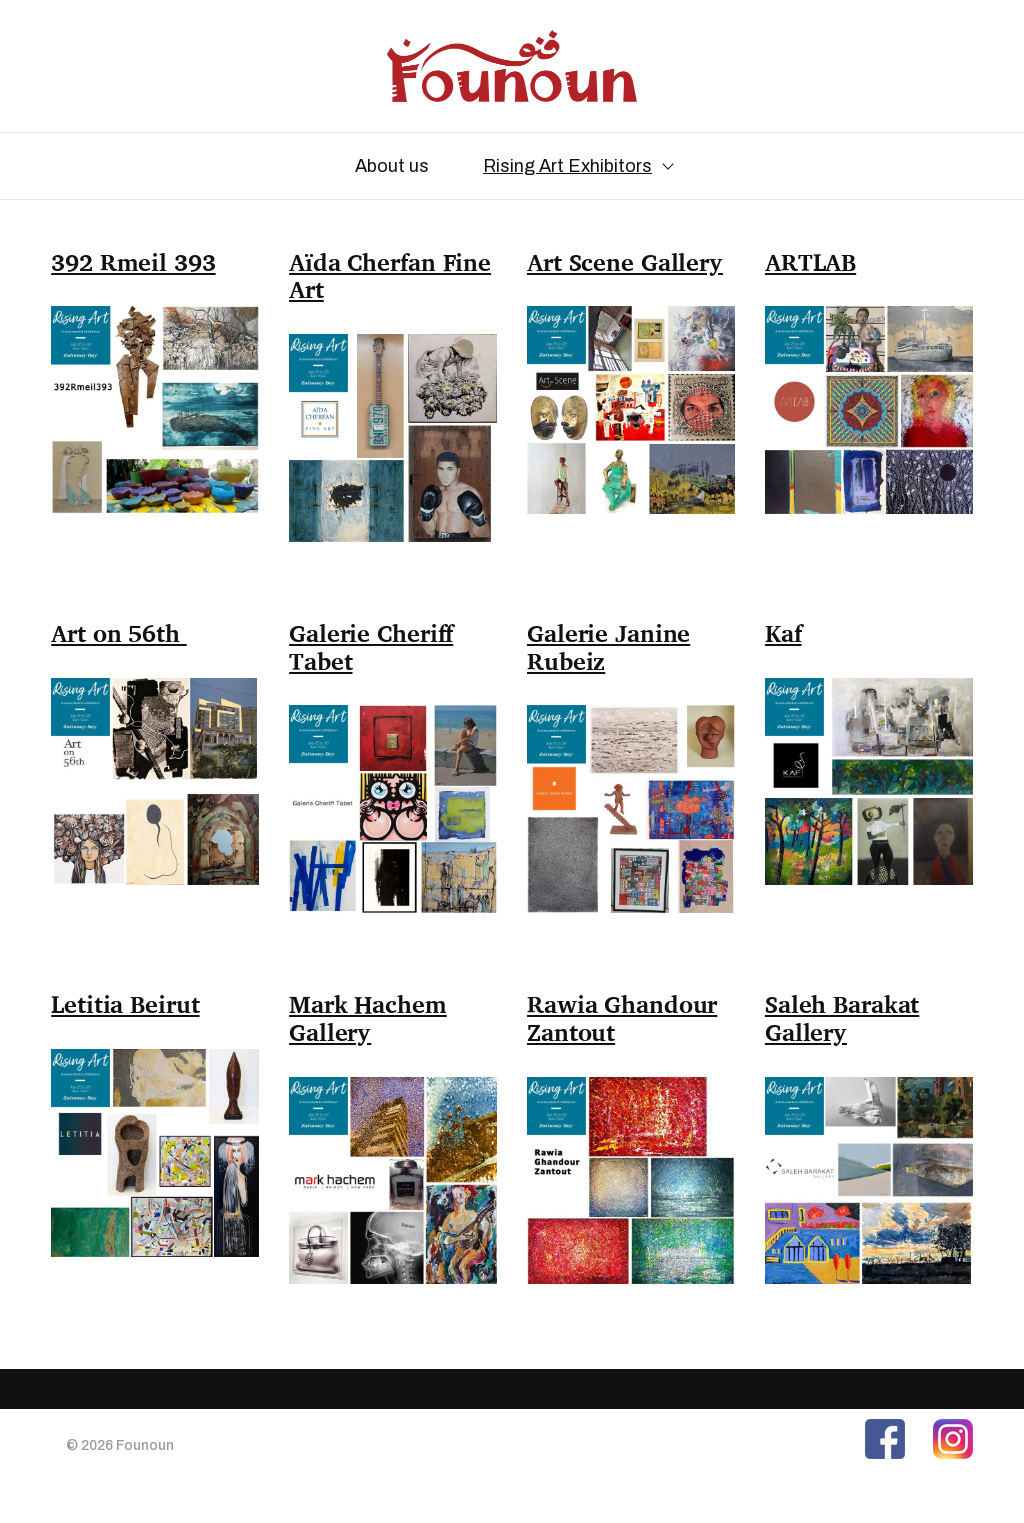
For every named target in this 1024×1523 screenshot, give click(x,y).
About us (392, 166)
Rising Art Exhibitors (567, 166)
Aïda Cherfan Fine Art (390, 276)
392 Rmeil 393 (133, 262)
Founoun (145, 1445)
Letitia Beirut (125, 1004)
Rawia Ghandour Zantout (622, 1018)
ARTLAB (810, 262)
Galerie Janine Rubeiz (608, 647)
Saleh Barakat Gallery (842, 1018)
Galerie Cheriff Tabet (371, 647)
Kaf (783, 633)
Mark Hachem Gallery (368, 1018)
